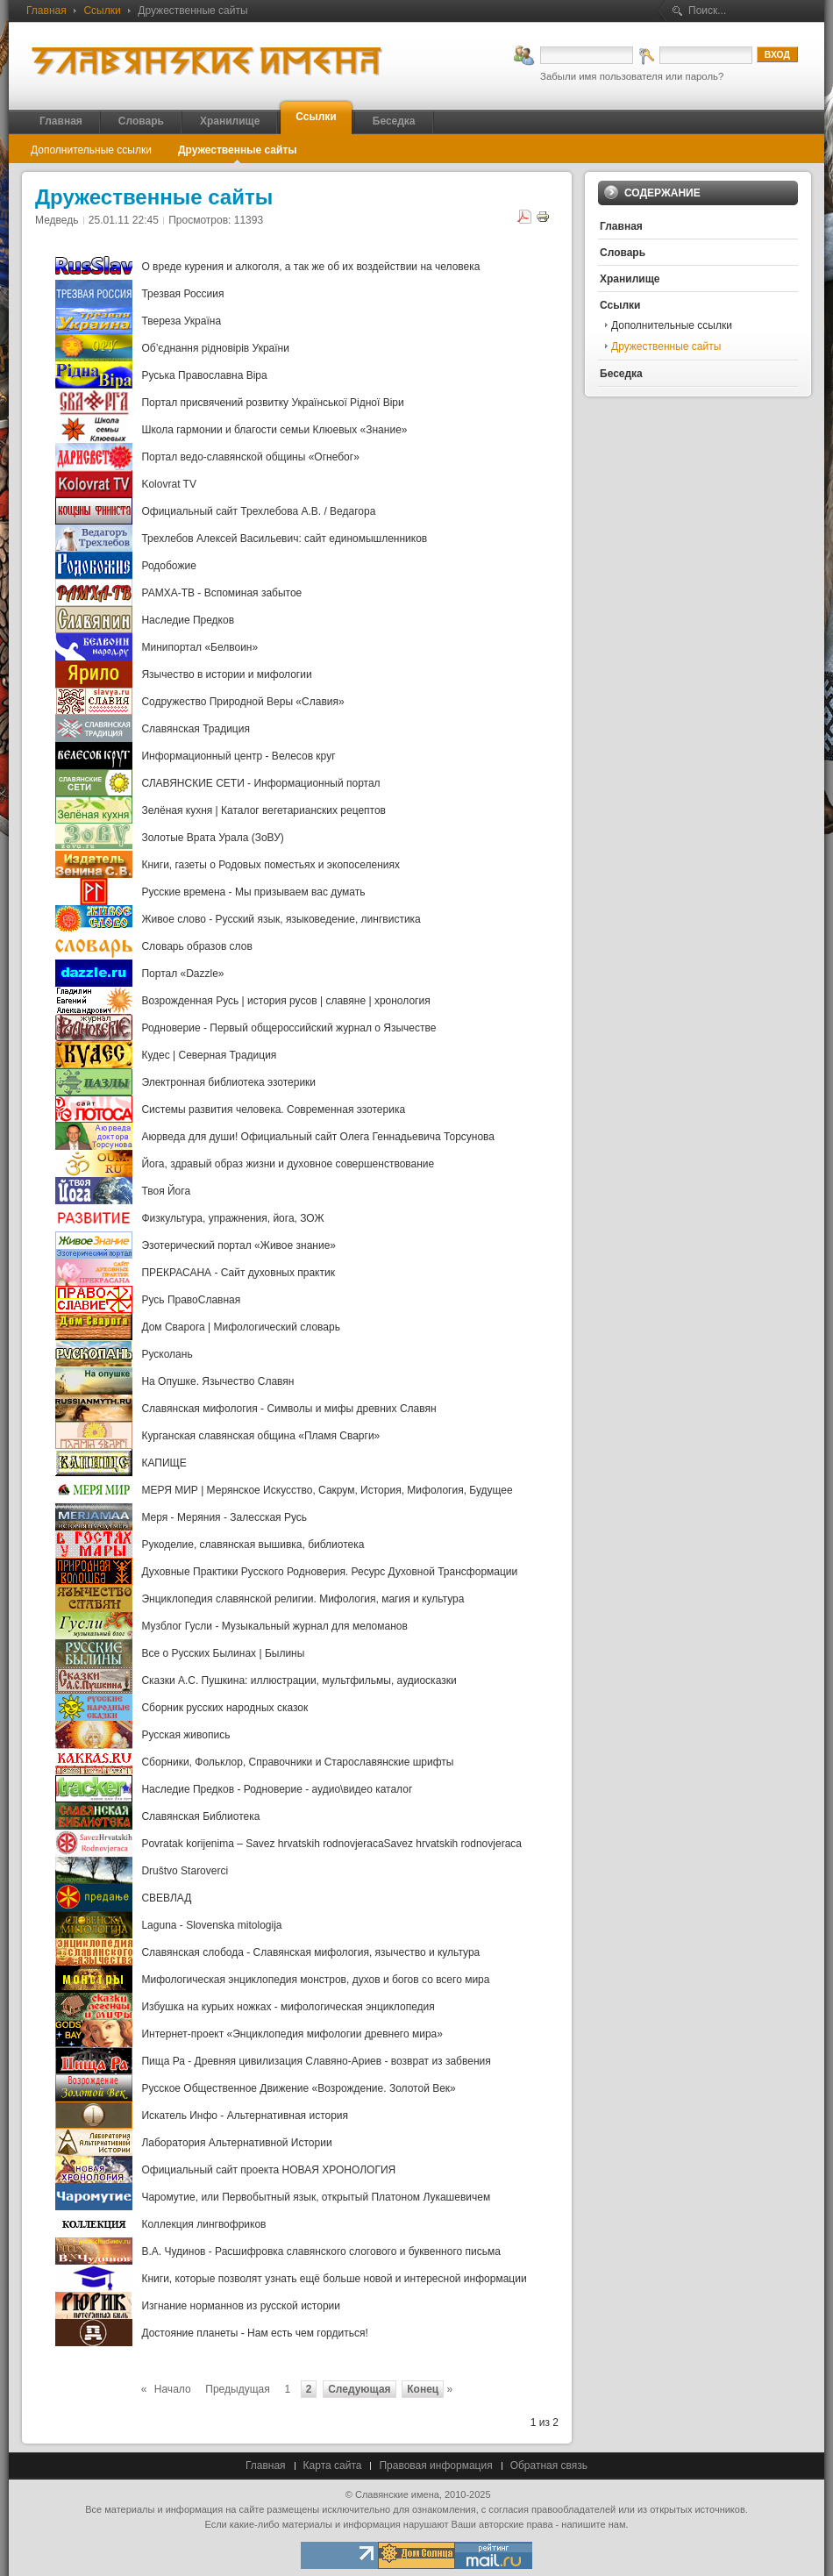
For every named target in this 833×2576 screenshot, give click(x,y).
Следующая (359, 2389)
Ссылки (101, 10)
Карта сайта (332, 2465)
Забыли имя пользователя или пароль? (631, 76)
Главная (46, 10)
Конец (422, 2389)
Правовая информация (435, 2465)
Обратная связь (548, 2465)
